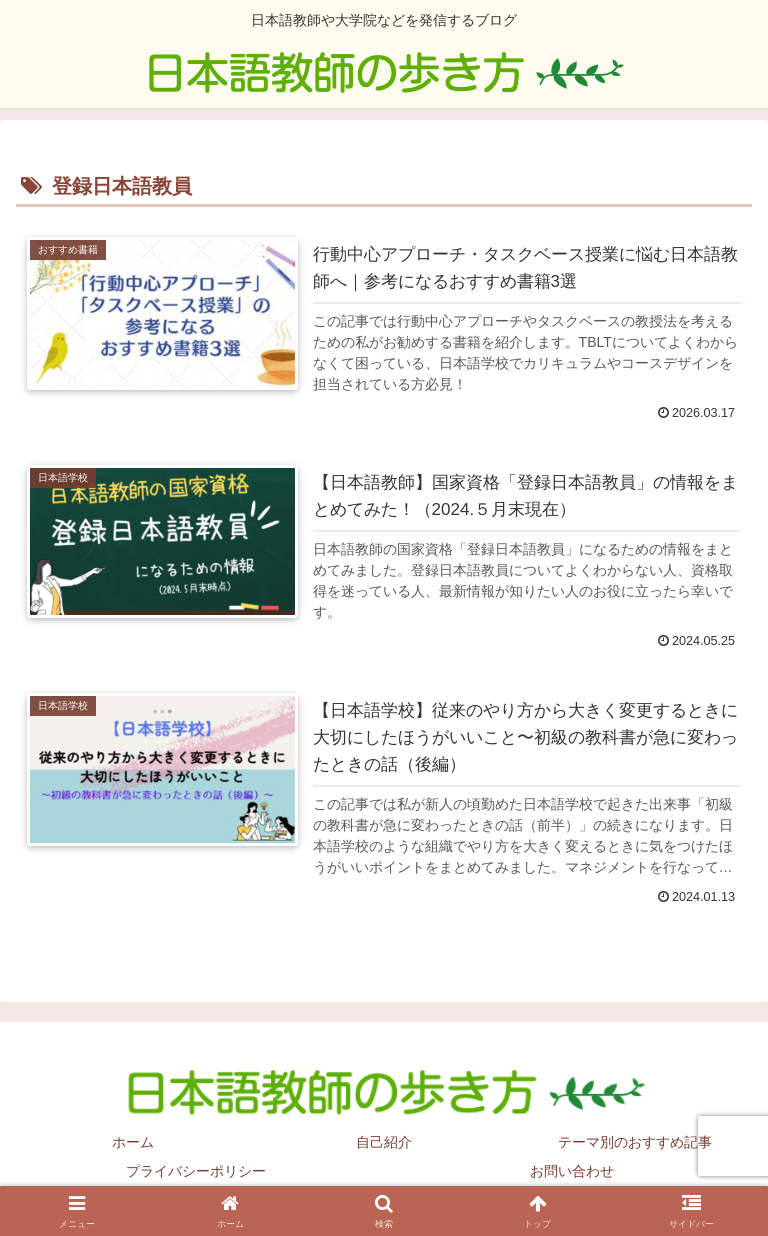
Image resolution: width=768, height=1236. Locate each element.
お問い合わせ (572, 1171)
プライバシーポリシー (196, 1171)
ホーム (133, 1142)
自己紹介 (384, 1142)
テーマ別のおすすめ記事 (635, 1142)
